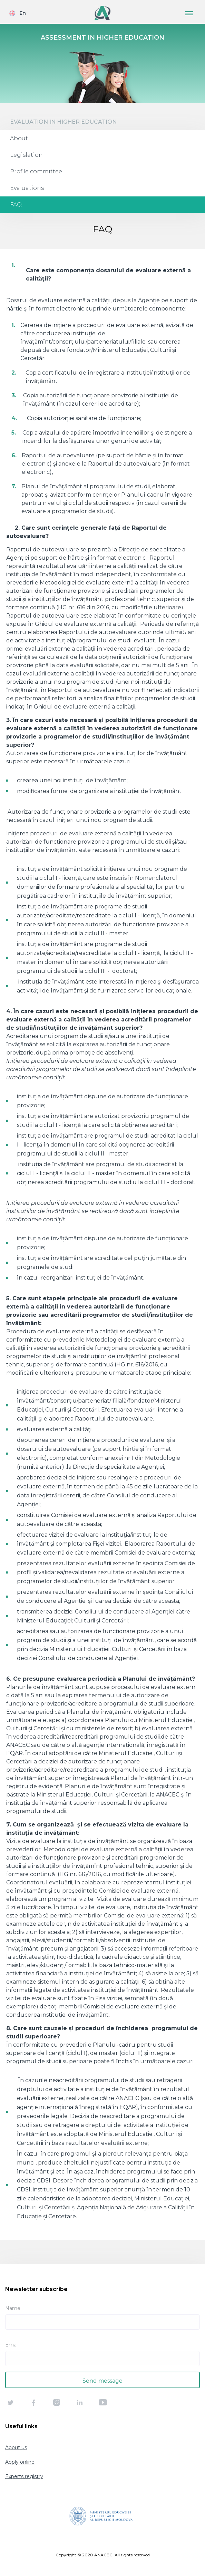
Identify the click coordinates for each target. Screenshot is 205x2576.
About (19, 138)
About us (16, 2447)
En (22, 13)
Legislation (26, 155)
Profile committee (36, 171)
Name (12, 2308)
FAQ (16, 204)
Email (12, 2345)
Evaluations (27, 188)
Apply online (20, 2462)
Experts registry (24, 2476)
